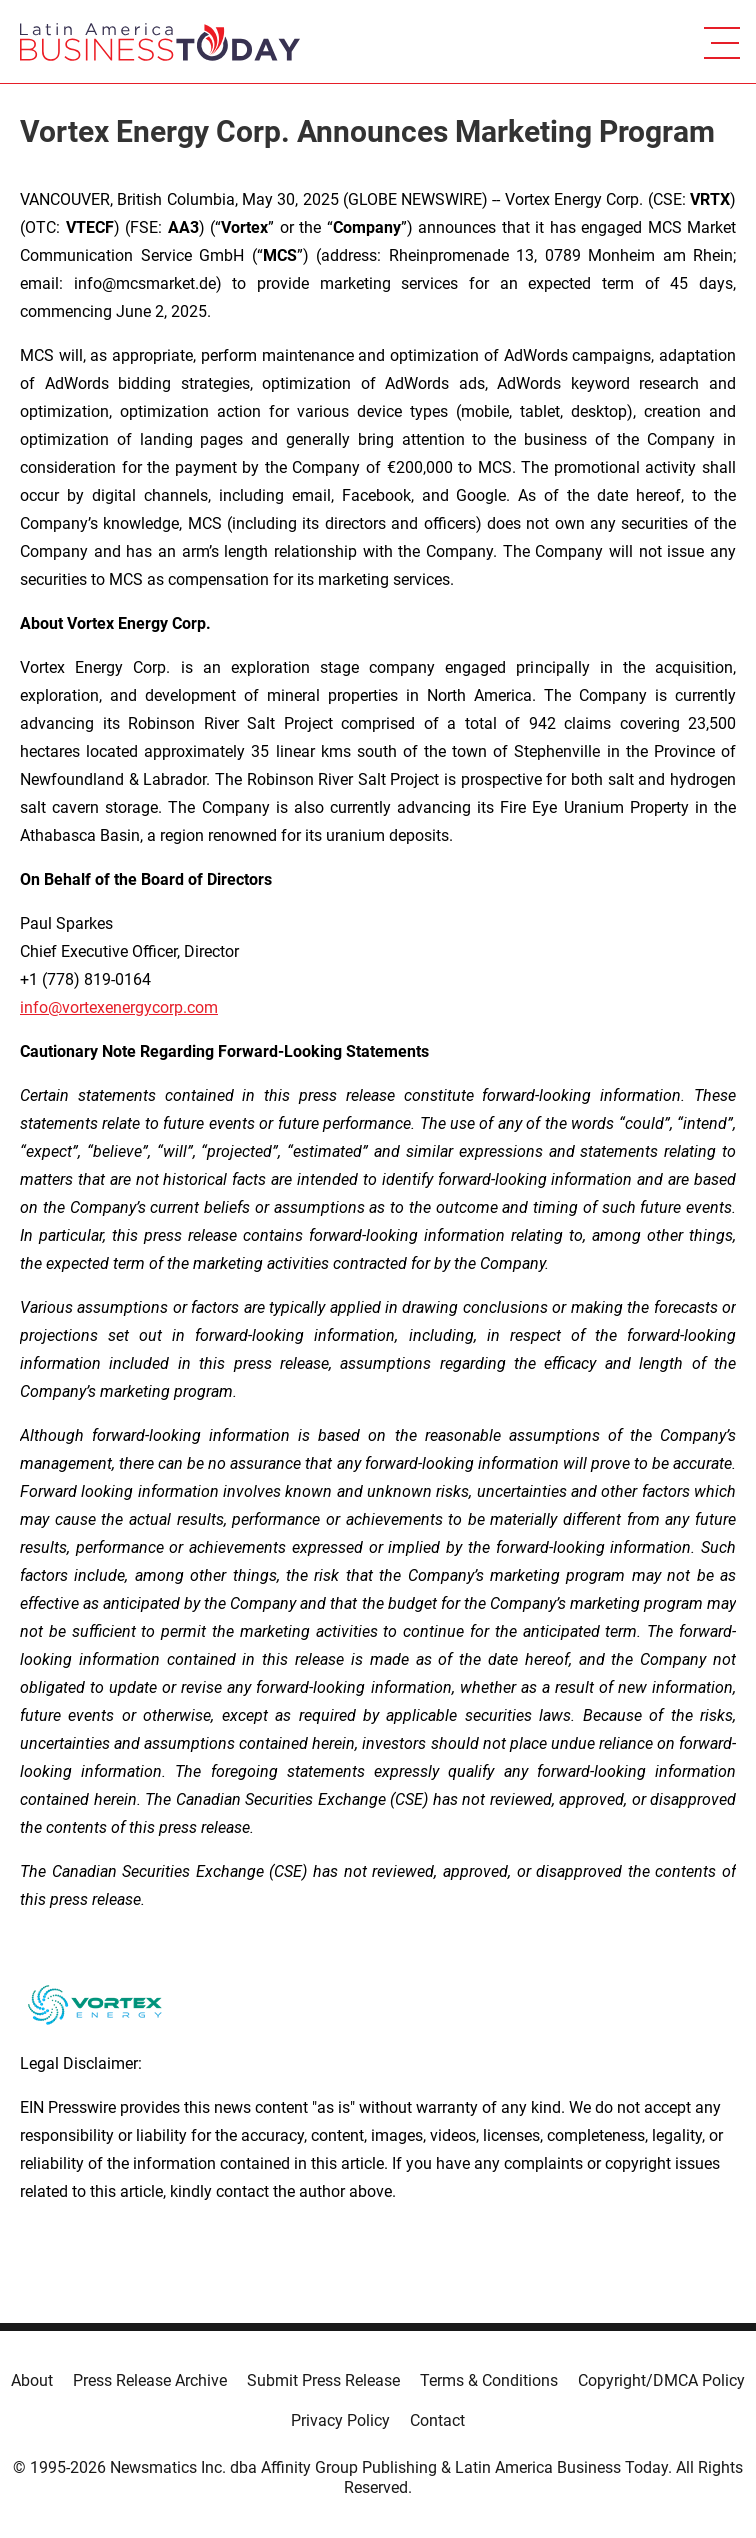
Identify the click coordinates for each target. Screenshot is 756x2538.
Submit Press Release (323, 2380)
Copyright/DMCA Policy (661, 2380)
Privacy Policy (340, 2420)
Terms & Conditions (489, 2380)
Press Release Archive (150, 2380)
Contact (437, 2420)
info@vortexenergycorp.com (119, 1007)
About (32, 2380)
